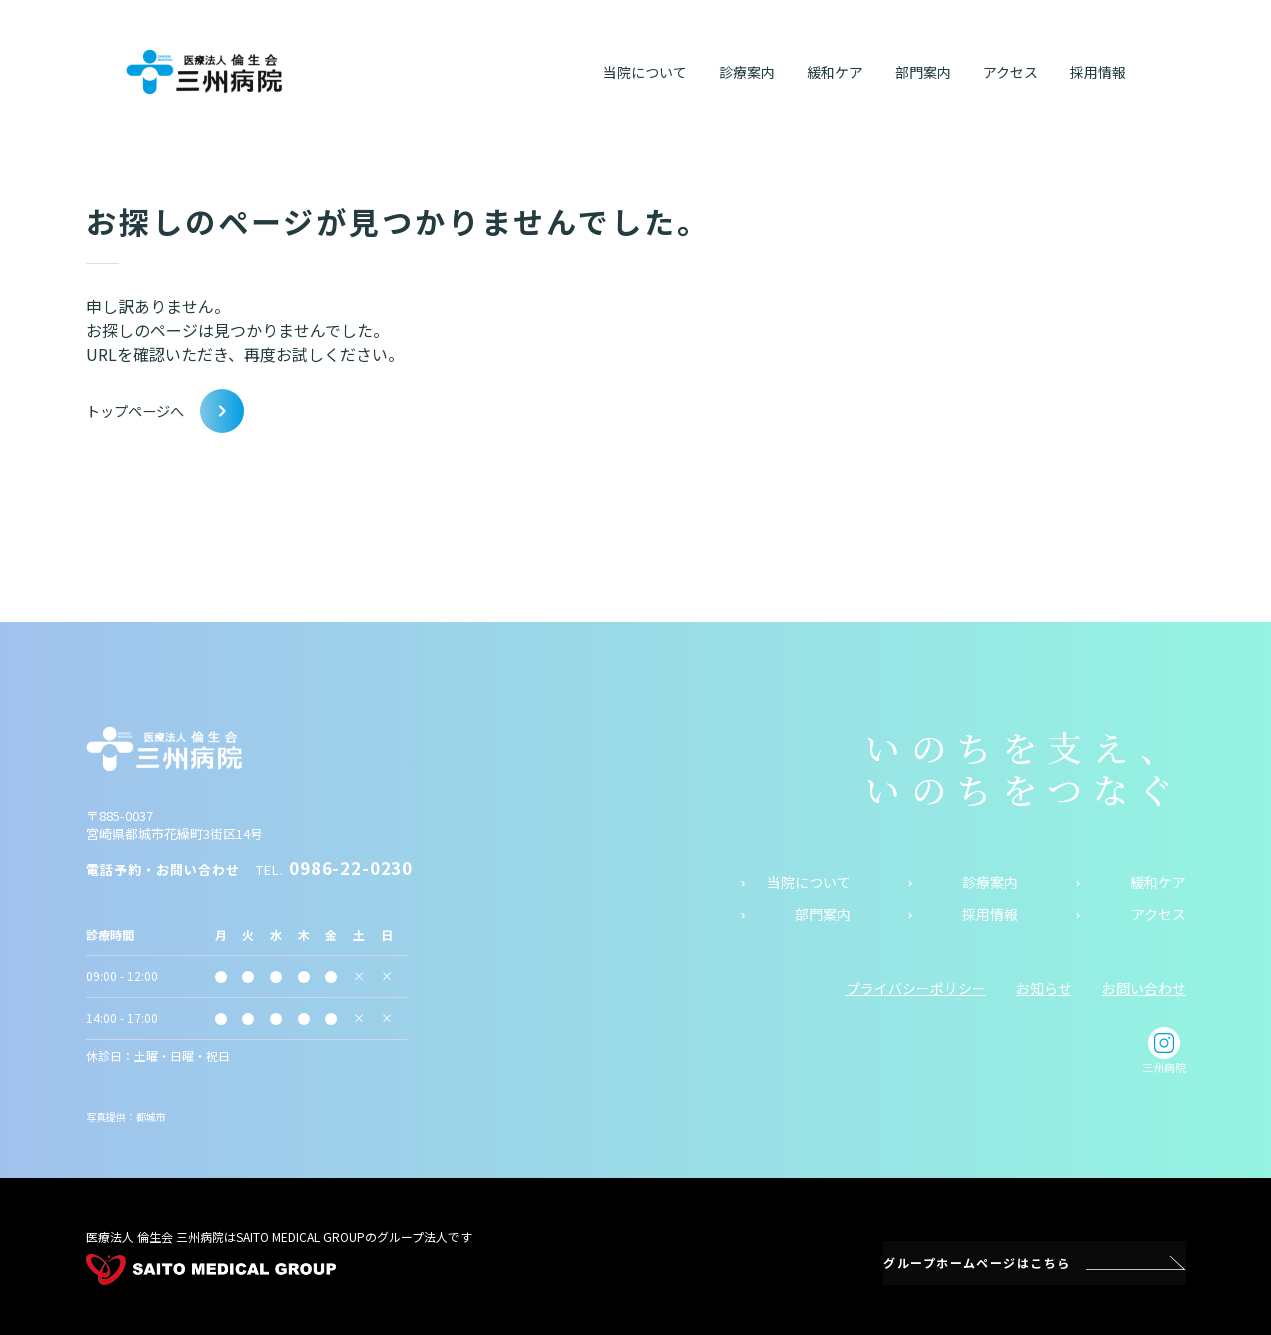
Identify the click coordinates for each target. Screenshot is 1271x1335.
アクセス (1158, 914)
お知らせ (1044, 988)
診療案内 (990, 881)
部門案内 (823, 914)
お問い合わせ (1144, 988)
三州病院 (1164, 1051)
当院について (809, 881)
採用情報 (990, 914)
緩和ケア (1158, 881)
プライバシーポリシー (916, 988)
